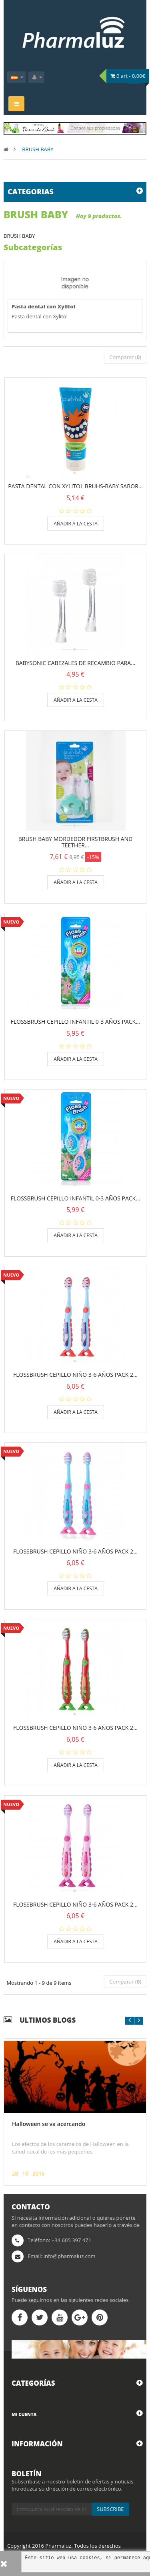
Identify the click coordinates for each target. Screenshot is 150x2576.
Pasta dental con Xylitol (43, 306)
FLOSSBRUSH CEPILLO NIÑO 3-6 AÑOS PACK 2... (75, 1375)
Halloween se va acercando (48, 2124)
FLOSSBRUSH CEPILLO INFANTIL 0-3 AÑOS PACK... (75, 1021)
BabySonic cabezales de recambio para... (76, 663)
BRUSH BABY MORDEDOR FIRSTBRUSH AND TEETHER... (75, 842)
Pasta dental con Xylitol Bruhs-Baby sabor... (75, 486)
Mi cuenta (24, 2414)
